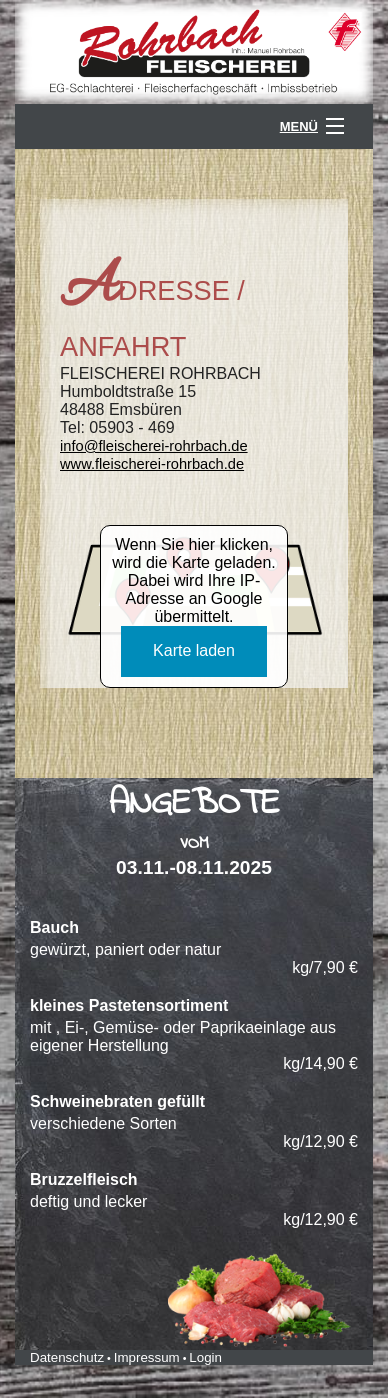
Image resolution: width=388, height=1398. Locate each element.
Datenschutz (67, 1357)
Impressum (147, 1357)
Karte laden (194, 650)
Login (205, 1357)
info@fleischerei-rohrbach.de (154, 446)
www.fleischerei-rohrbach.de (152, 464)
